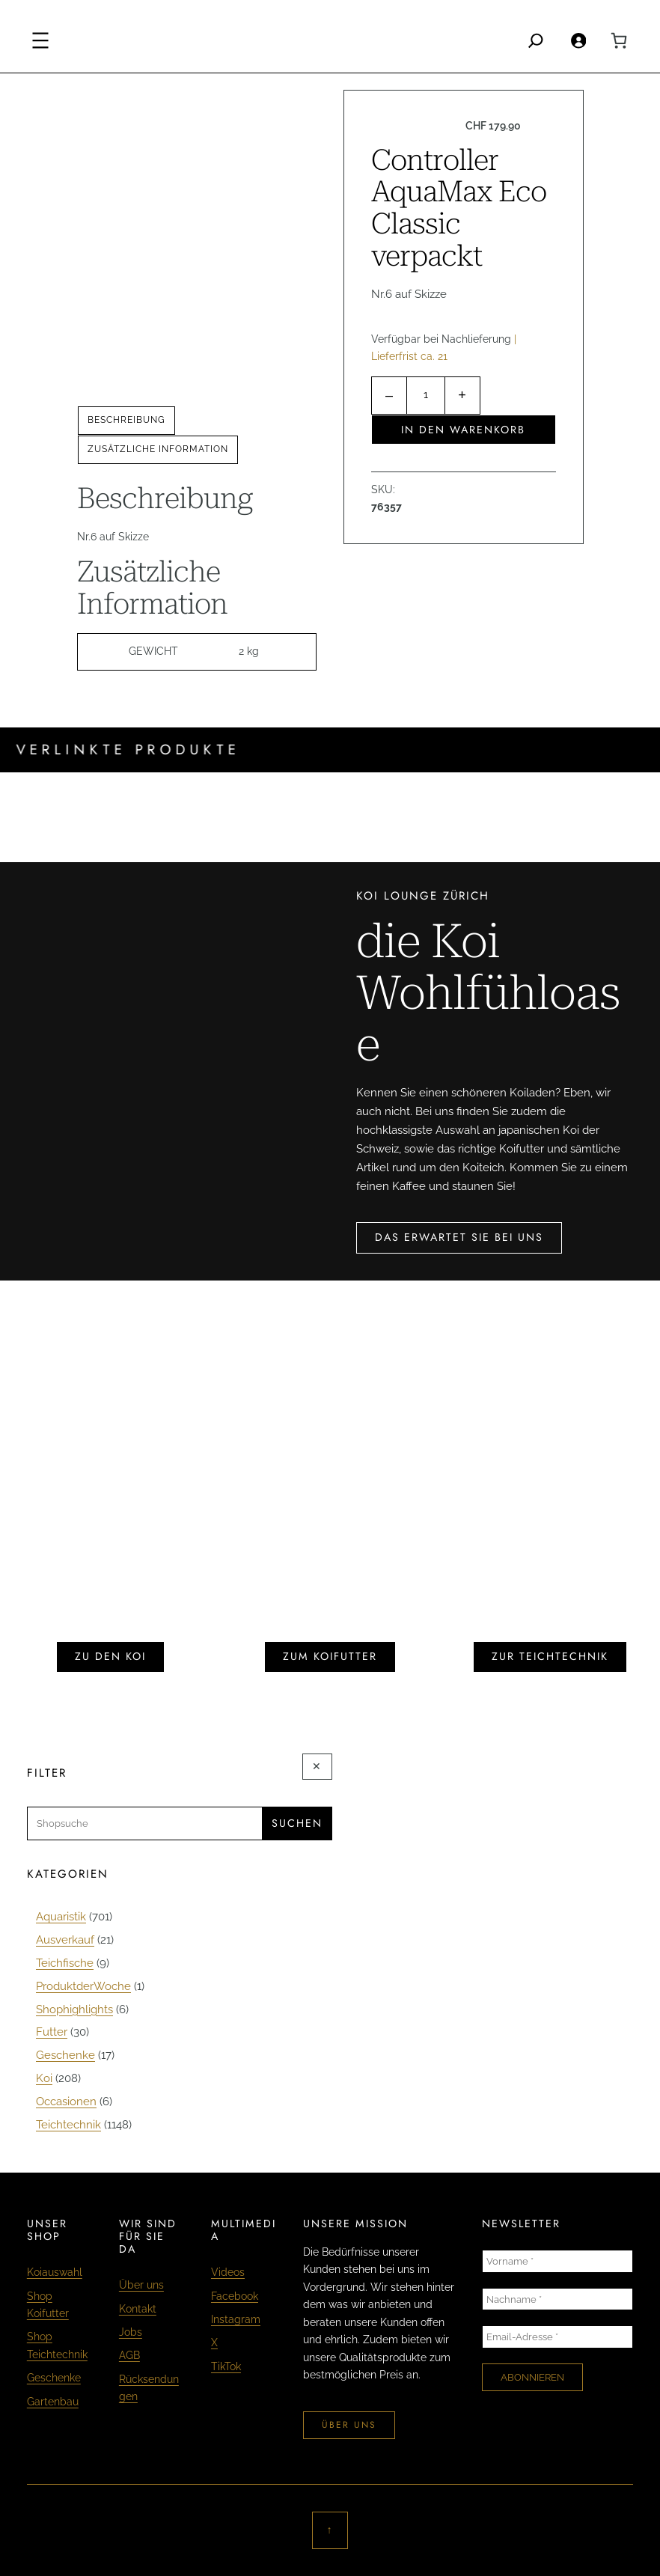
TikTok (226, 2366)
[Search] (535, 40)
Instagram (235, 2319)
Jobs (130, 2332)
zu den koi (110, 1656)
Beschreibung (126, 420)
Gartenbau (53, 2402)
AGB (129, 2355)
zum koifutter (330, 1656)
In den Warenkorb (463, 429)
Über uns (141, 2285)
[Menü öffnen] (40, 40)
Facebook (234, 2296)
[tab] (126, 420)
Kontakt (137, 2309)
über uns (349, 2425)
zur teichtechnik (550, 1656)
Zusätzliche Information (158, 449)
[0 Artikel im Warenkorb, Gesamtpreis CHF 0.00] (619, 40)
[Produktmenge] (425, 395)
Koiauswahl (54, 2272)
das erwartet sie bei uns (459, 1237)
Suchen (297, 1823)
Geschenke (54, 2378)
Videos (228, 2272)
